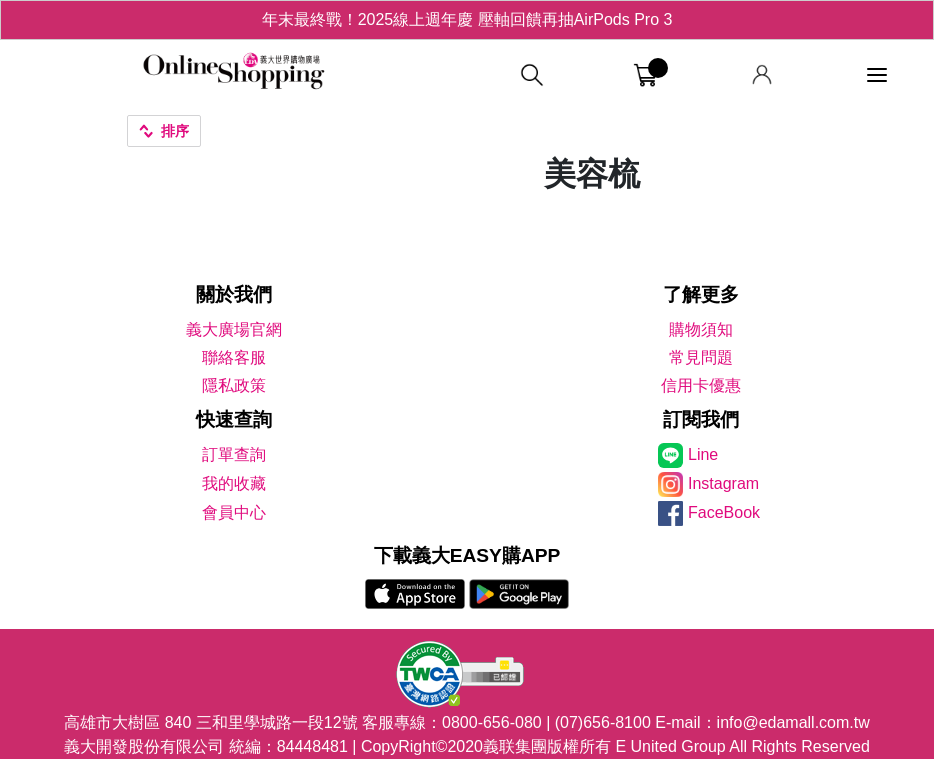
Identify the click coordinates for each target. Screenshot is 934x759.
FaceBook (724, 512)
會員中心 (234, 512)
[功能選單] (877, 75)
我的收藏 (234, 483)
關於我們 (234, 294)
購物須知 (701, 329)
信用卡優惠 (701, 385)
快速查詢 (234, 419)
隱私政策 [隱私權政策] (234, 385)
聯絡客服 (234, 357)
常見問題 (701, 357)
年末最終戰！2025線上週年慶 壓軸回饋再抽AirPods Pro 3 (467, 19)
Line (703, 454)
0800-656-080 (492, 722)
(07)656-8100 (603, 722)
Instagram (723, 483)
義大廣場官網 (234, 329)
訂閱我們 (701, 419)
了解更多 (701, 294)
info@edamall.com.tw (793, 722)
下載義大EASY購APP (467, 555)
